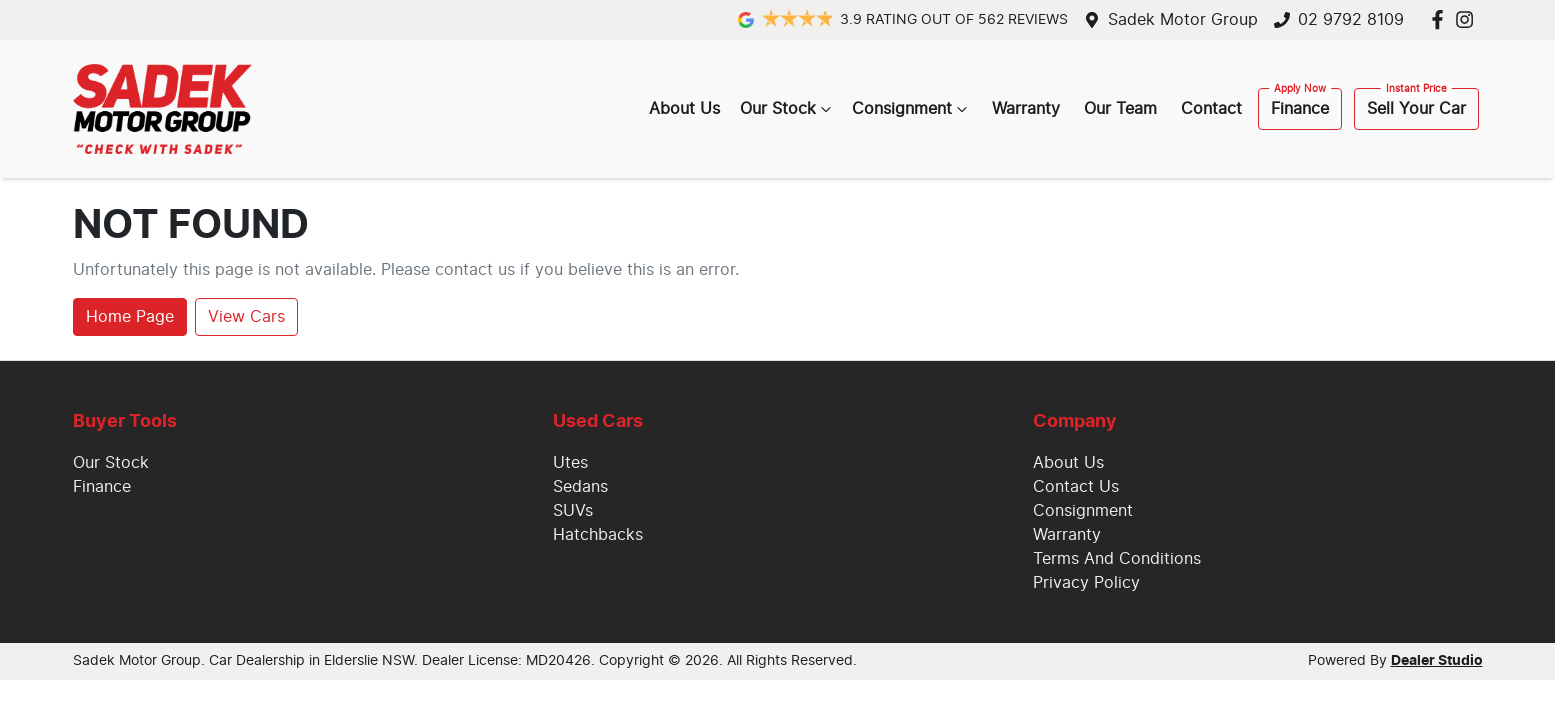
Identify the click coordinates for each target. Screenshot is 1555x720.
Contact (1211, 109)
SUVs (573, 511)
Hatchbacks (598, 535)
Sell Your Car (1416, 109)
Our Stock (788, 109)
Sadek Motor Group (1183, 20)
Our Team (1120, 109)
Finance (1300, 109)
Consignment (912, 109)
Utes (570, 463)
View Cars (246, 317)
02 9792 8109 (1351, 20)
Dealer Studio (1437, 661)
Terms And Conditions (1117, 559)
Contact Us (1076, 487)
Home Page (130, 317)
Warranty (1026, 109)
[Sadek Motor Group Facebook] (1441, 19)
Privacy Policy (1086, 583)
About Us (684, 109)
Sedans (580, 487)
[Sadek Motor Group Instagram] (1468, 19)
